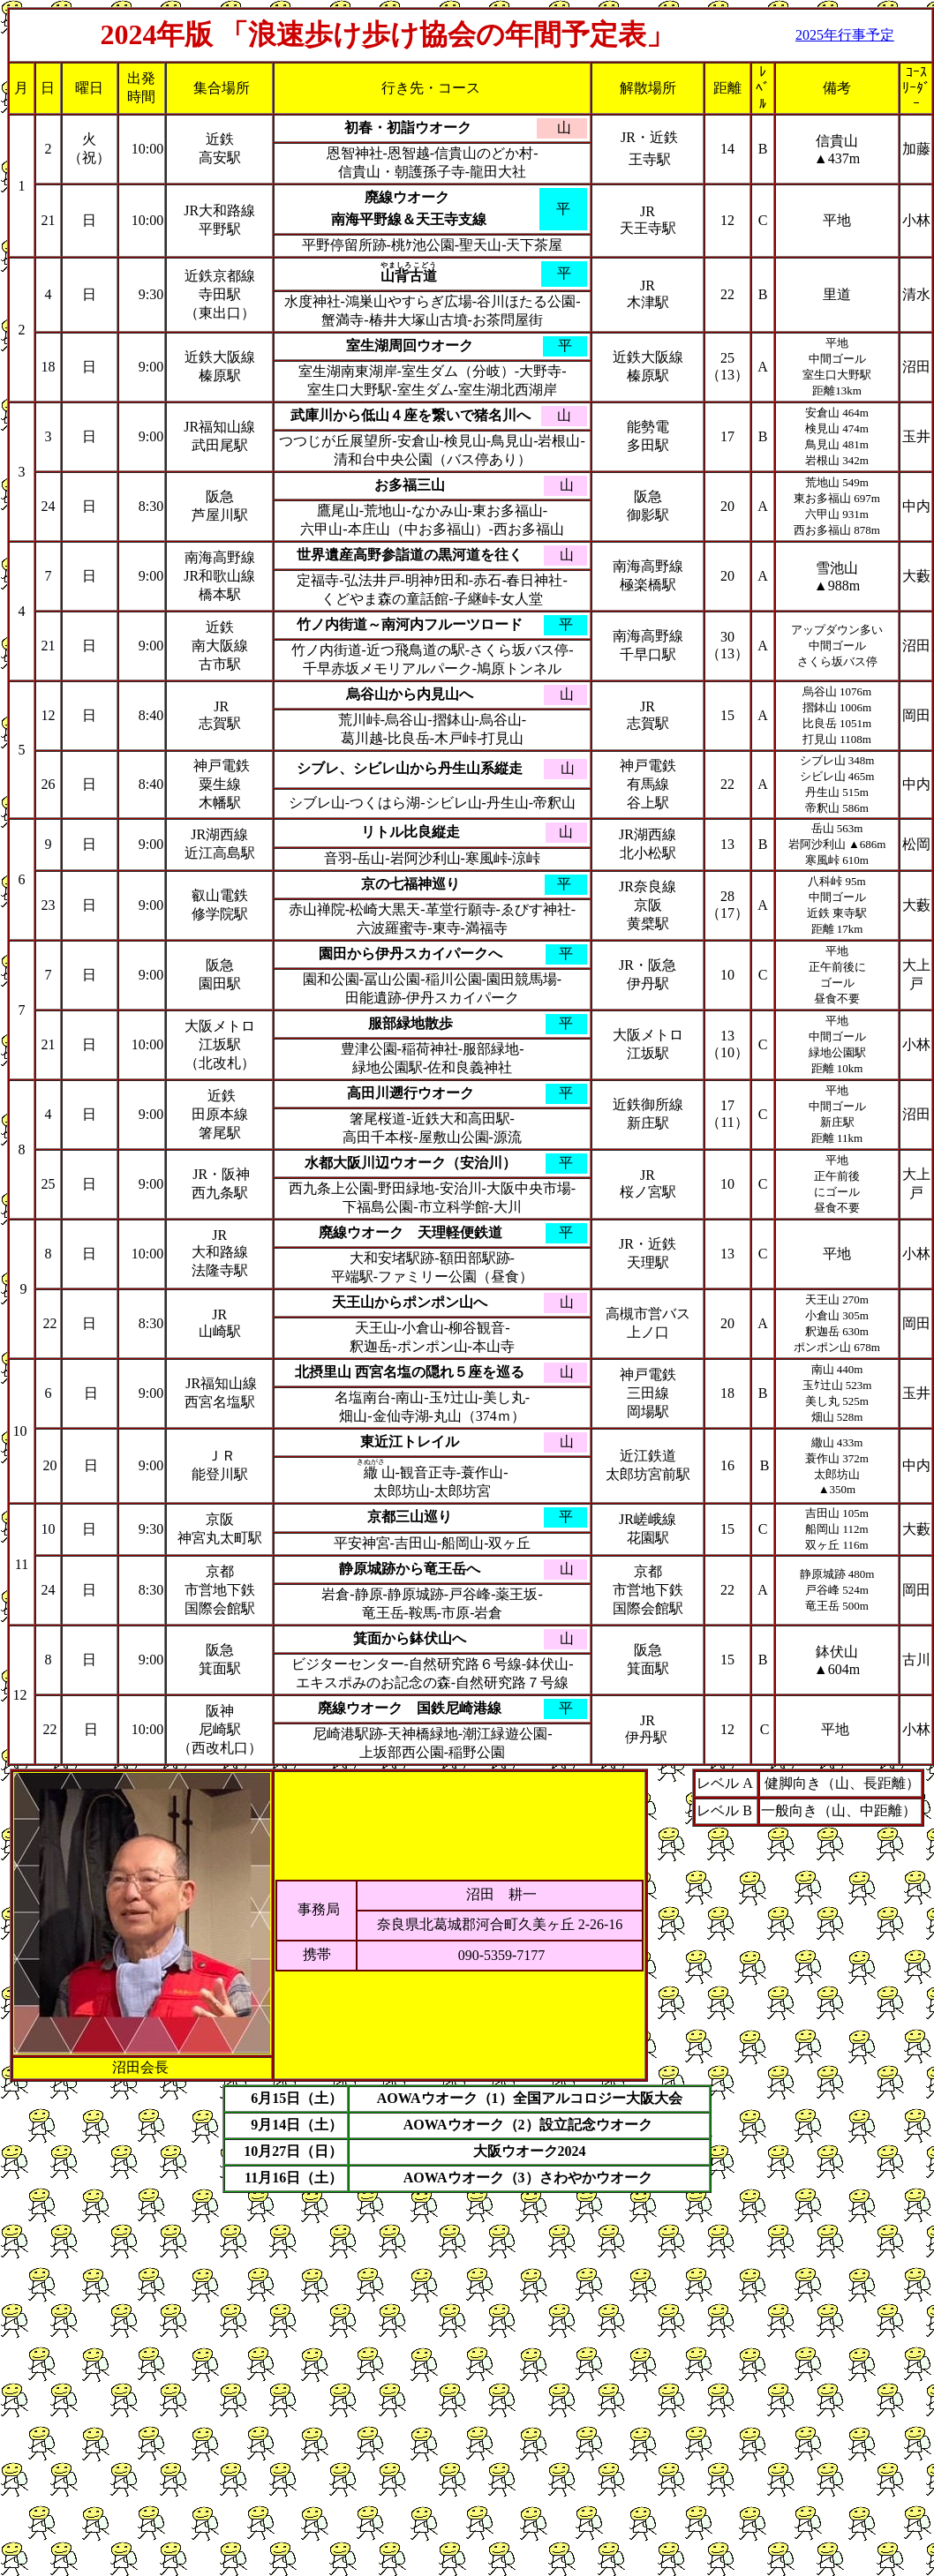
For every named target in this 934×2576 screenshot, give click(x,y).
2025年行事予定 (844, 34)
